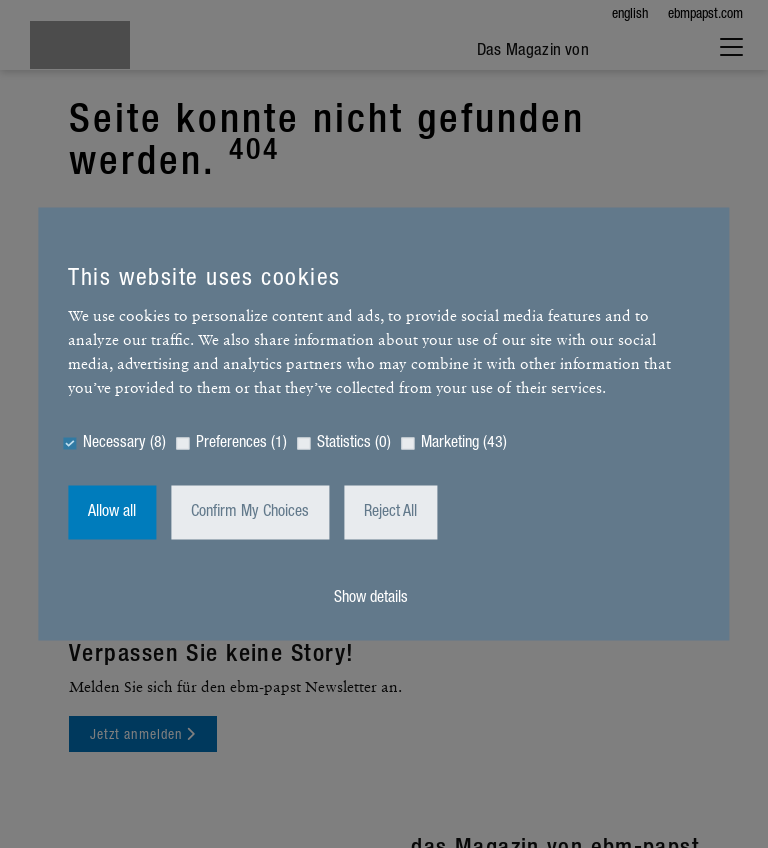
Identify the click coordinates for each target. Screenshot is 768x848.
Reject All (390, 513)
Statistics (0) (354, 444)
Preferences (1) (241, 444)
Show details (371, 599)
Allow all (112, 513)
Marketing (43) (464, 444)
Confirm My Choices (250, 513)
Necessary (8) (124, 444)
